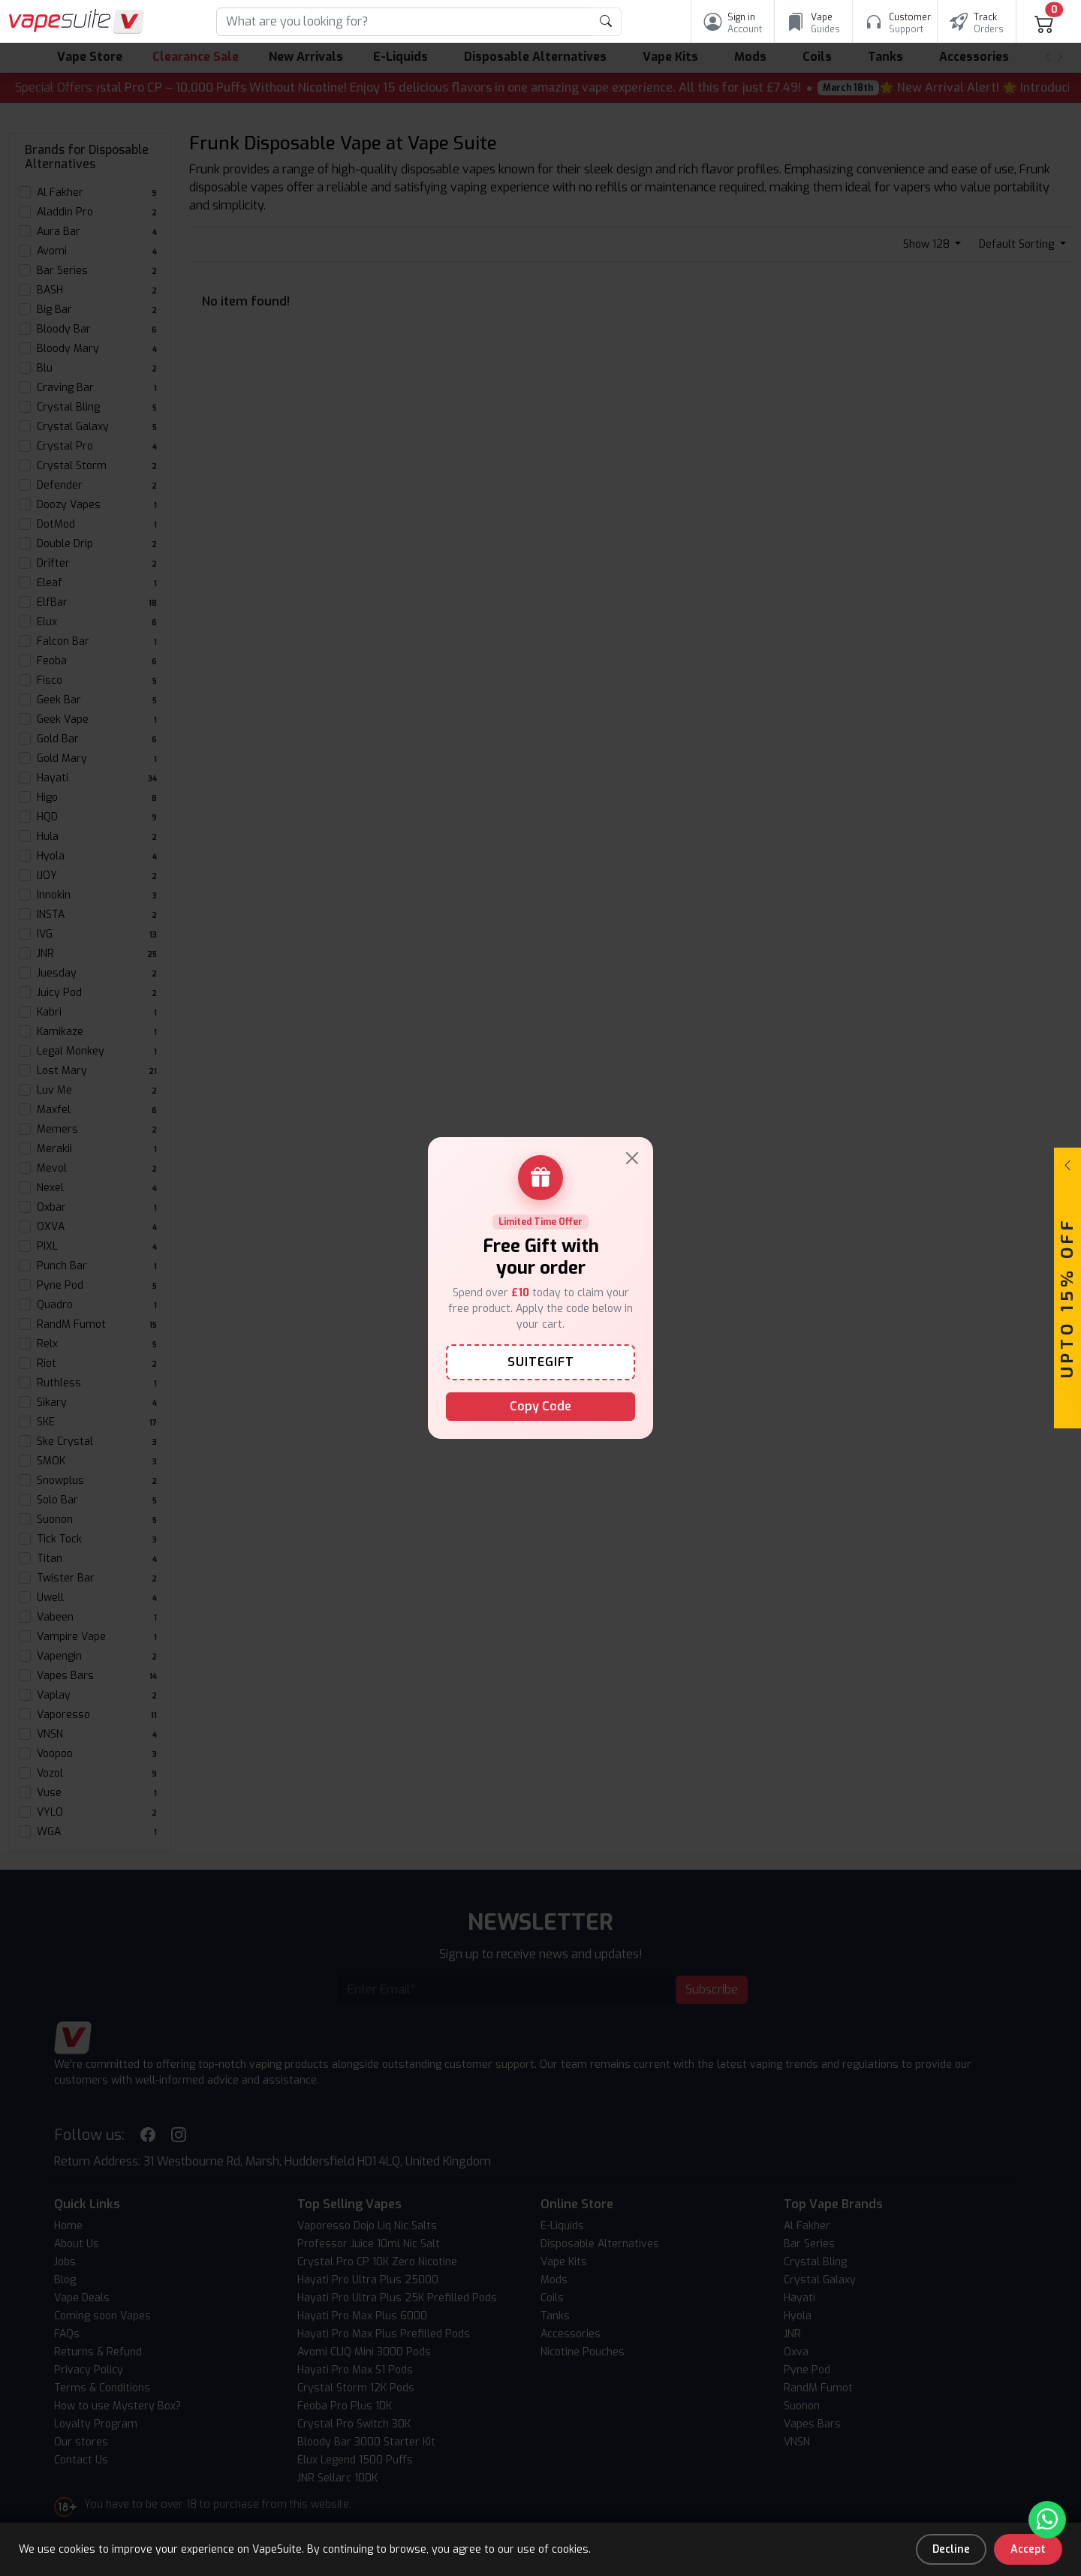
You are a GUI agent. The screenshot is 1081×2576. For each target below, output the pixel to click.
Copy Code (540, 1406)
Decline (951, 2549)
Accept (1028, 2549)
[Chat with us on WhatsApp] (1047, 2519)
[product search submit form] (606, 22)
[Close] (632, 1158)
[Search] (404, 22)
